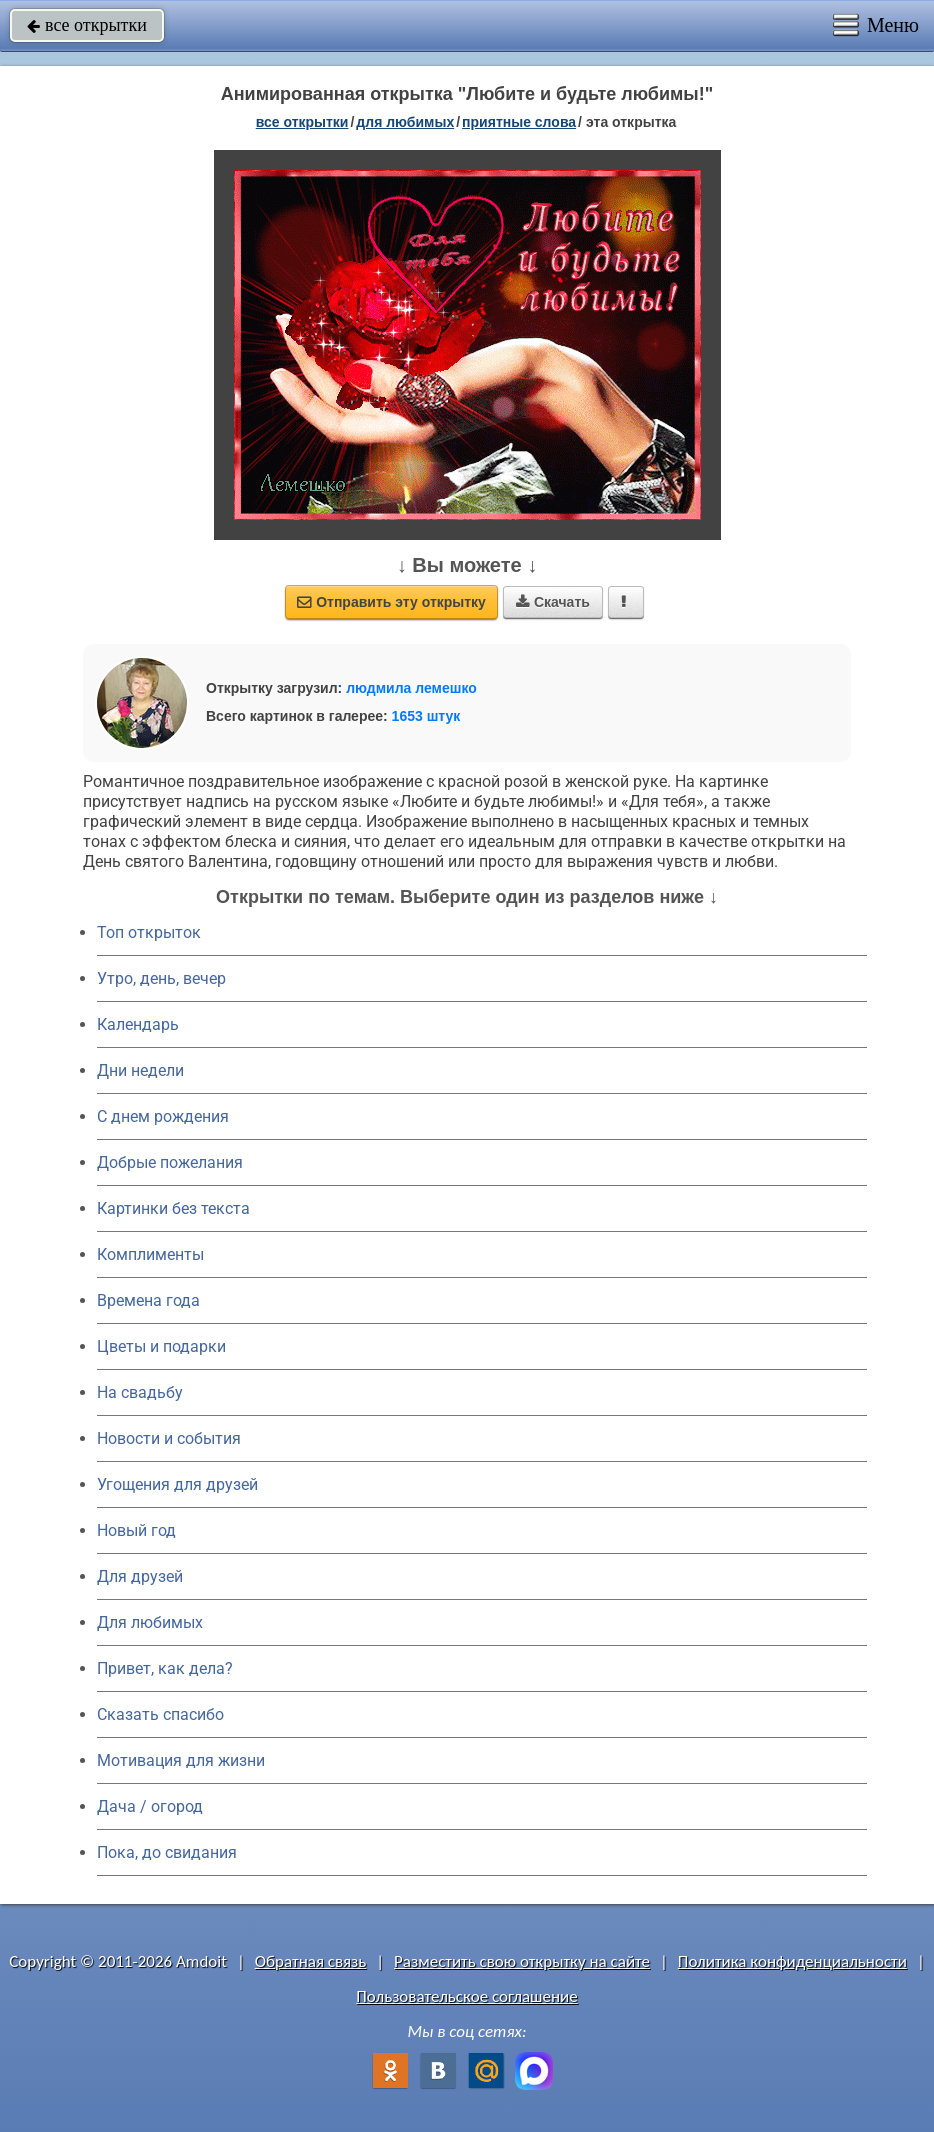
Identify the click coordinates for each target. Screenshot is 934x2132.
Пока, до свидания (167, 1852)
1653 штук (426, 716)
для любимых (405, 122)
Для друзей (140, 1576)
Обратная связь (311, 1961)
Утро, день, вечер (161, 978)
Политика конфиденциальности (792, 1961)
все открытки (87, 25)
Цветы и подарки (161, 1346)
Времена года (148, 1300)
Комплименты (150, 1254)
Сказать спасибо (160, 1714)
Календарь (138, 1024)
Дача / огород (150, 1806)
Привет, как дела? (165, 1668)
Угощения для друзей (177, 1484)
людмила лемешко (411, 688)
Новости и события (169, 1438)
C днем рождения (163, 1116)
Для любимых (150, 1622)
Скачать (553, 602)
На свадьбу (140, 1392)
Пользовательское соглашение (466, 1996)
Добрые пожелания (170, 1162)
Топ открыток (149, 932)
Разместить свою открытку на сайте (522, 1961)
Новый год (136, 1530)
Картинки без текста (173, 1208)
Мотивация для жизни (181, 1760)
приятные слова (519, 122)
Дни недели (140, 1070)
